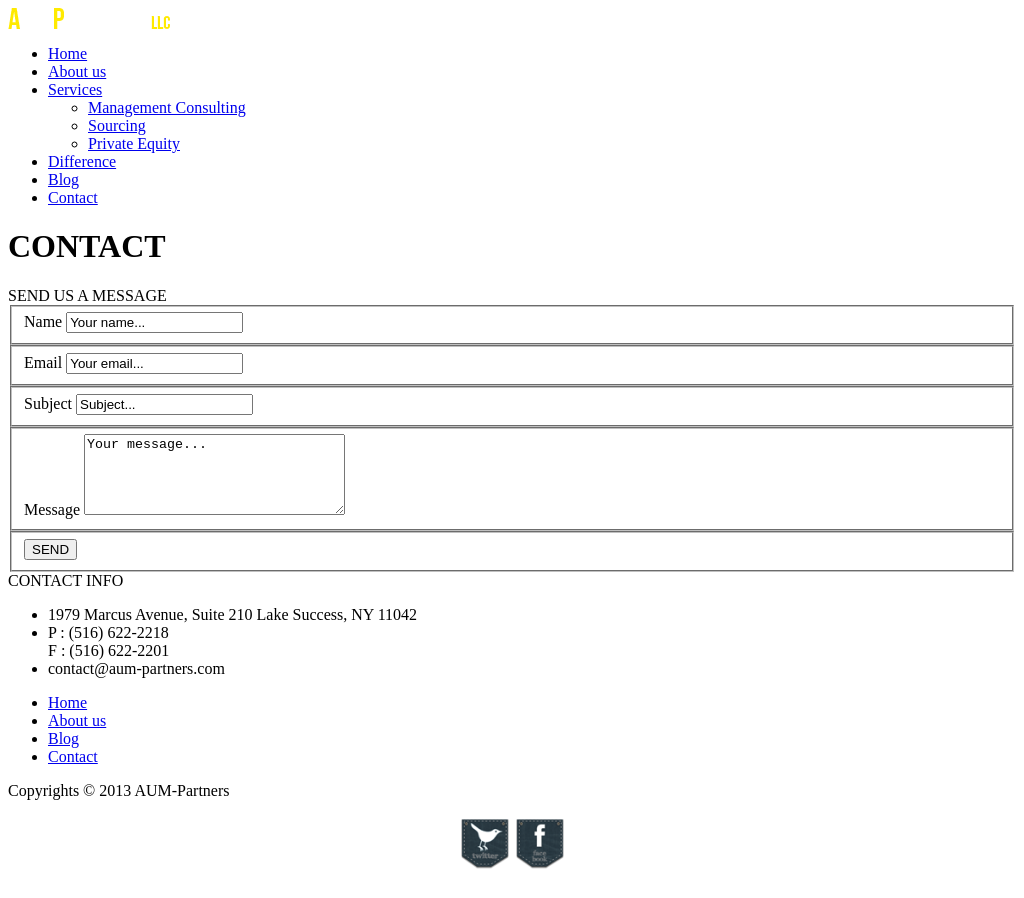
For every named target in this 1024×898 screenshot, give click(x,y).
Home (67, 53)
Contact (73, 197)
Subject (48, 403)
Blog (63, 179)
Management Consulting (167, 107)
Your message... (229, 482)
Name (43, 321)
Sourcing (117, 125)
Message (52, 524)
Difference (82, 161)
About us (77, 71)
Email (43, 362)
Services (75, 89)
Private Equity (134, 143)
